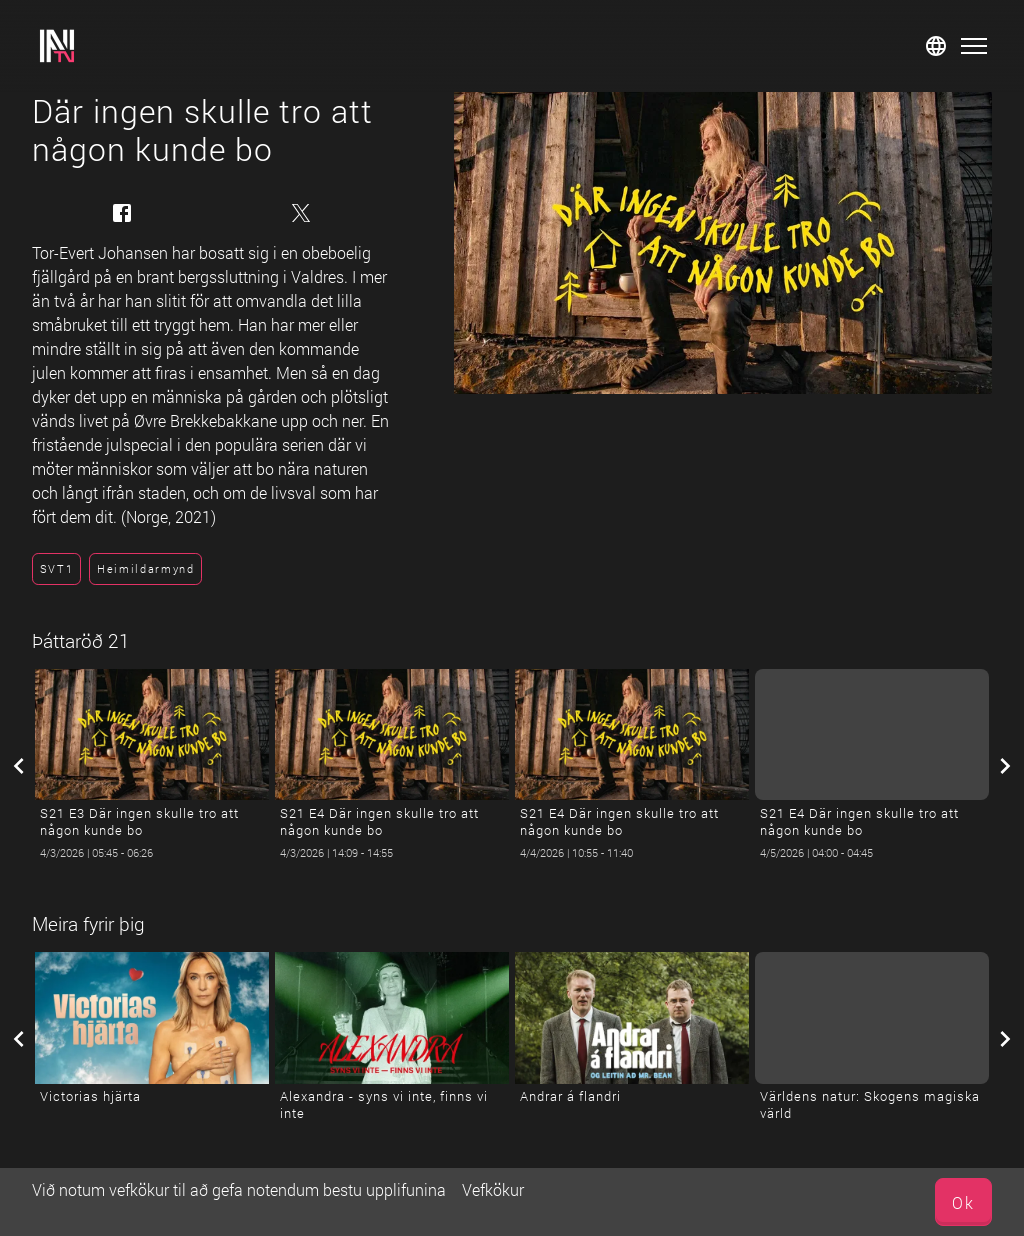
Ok (963, 1202)
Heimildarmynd (146, 568)
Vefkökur (493, 1189)
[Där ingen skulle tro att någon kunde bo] (723, 243)
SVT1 (57, 568)
